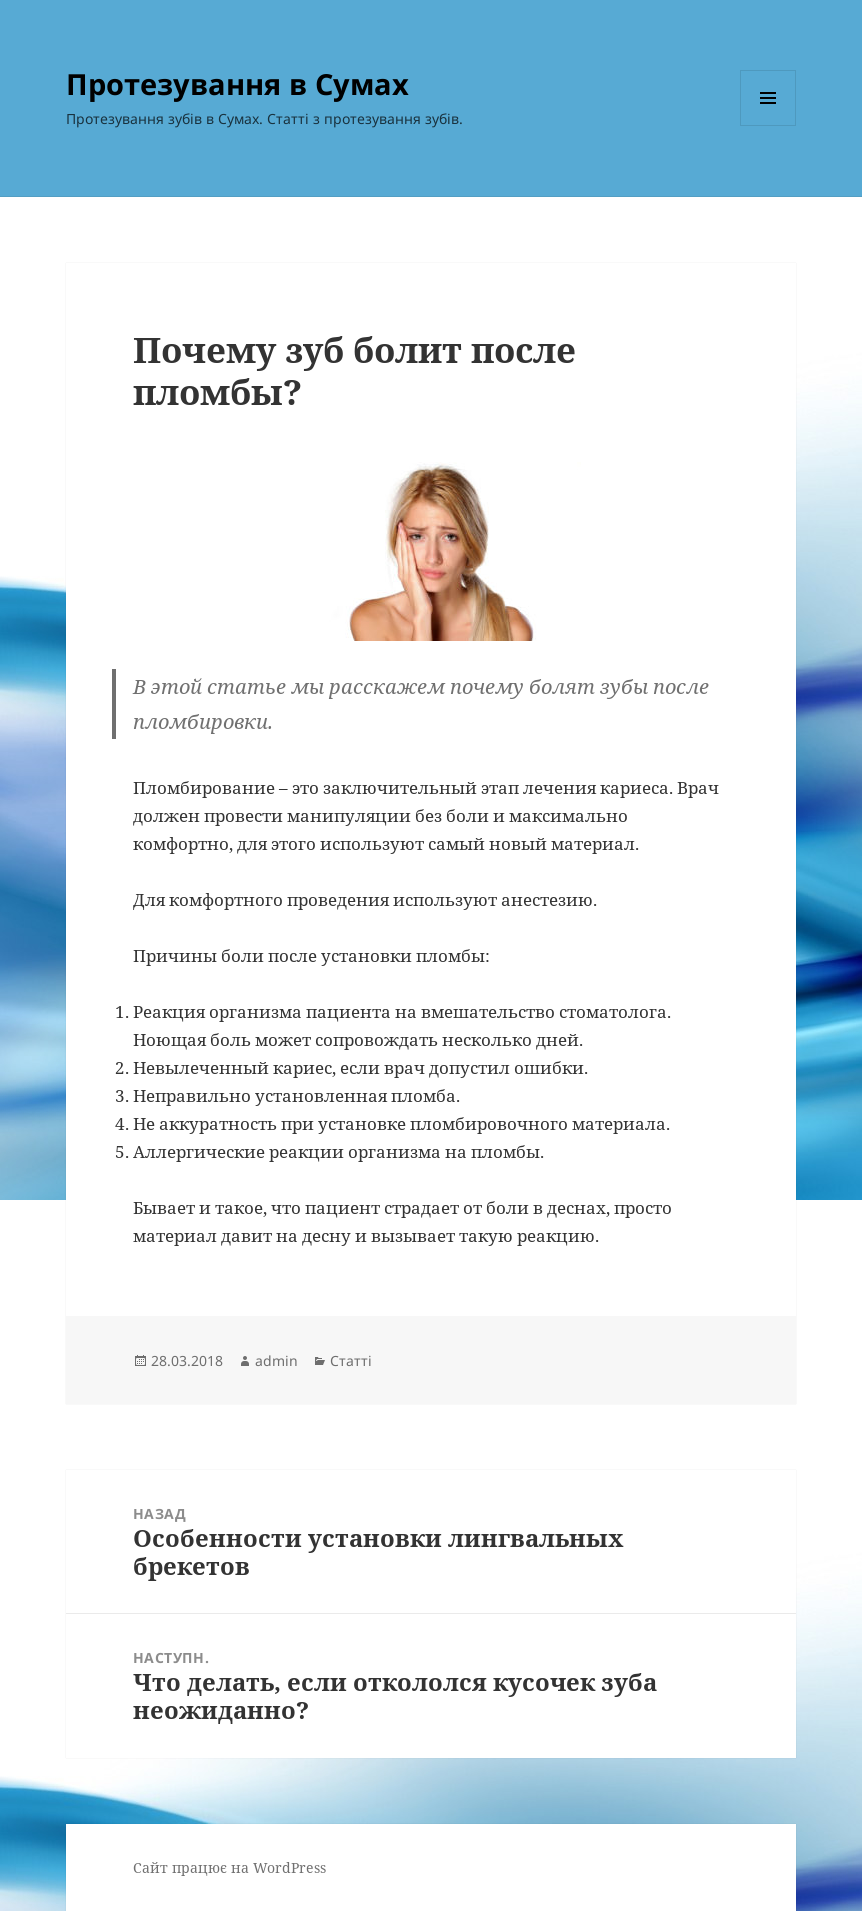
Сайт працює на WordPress (229, 1867)
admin (276, 1360)
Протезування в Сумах (237, 83)
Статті (351, 1360)
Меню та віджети (768, 125)
